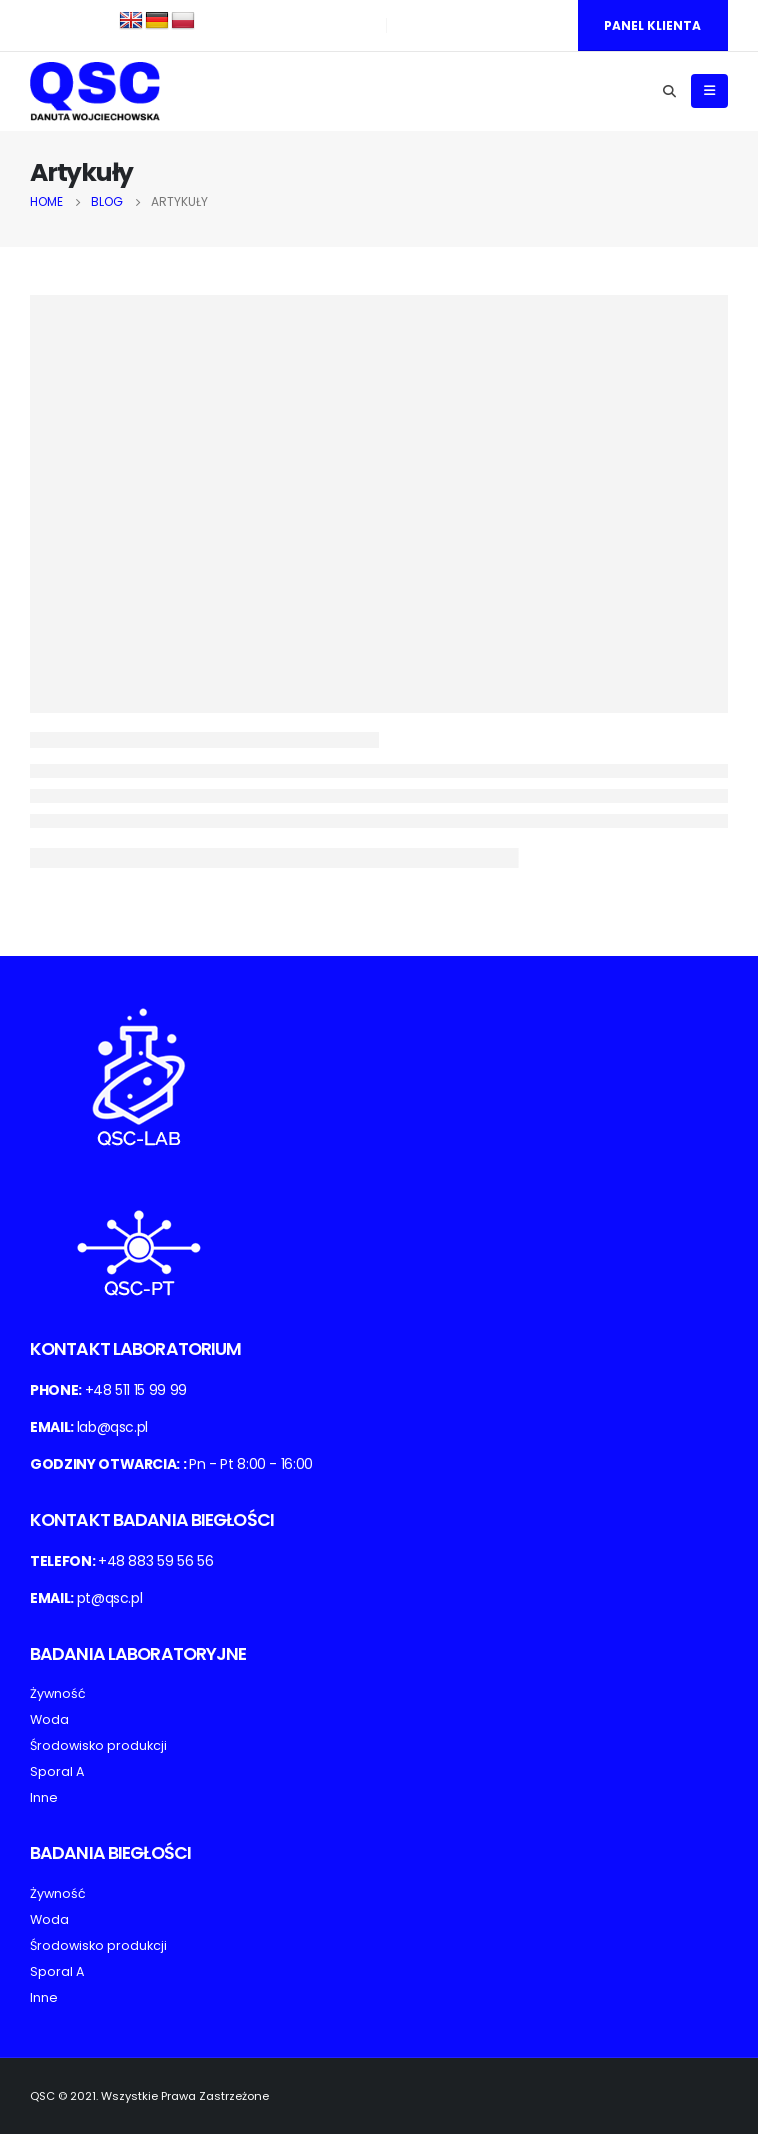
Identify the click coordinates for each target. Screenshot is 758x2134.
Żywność (58, 1693)
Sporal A (57, 1771)
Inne (44, 1797)
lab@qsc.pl (113, 1427)
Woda (49, 1719)
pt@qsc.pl (110, 1598)
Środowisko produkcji (98, 1745)
